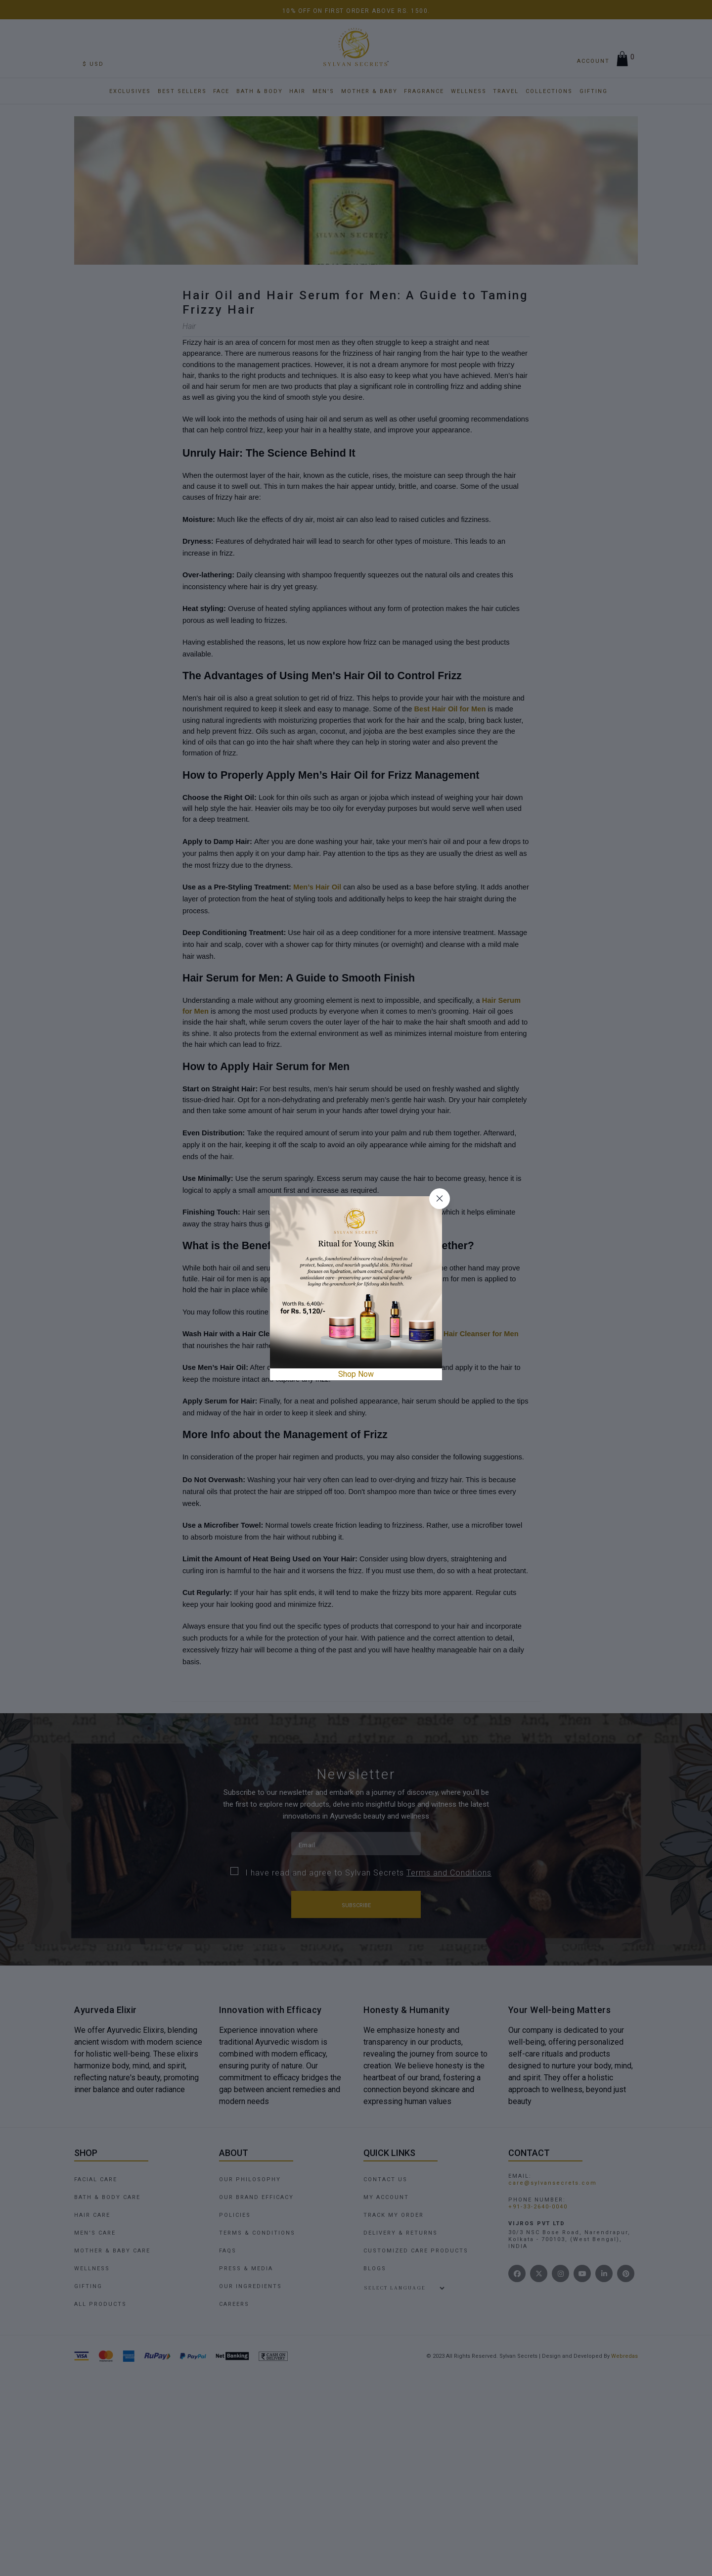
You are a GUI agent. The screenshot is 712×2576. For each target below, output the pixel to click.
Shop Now (356, 1374)
